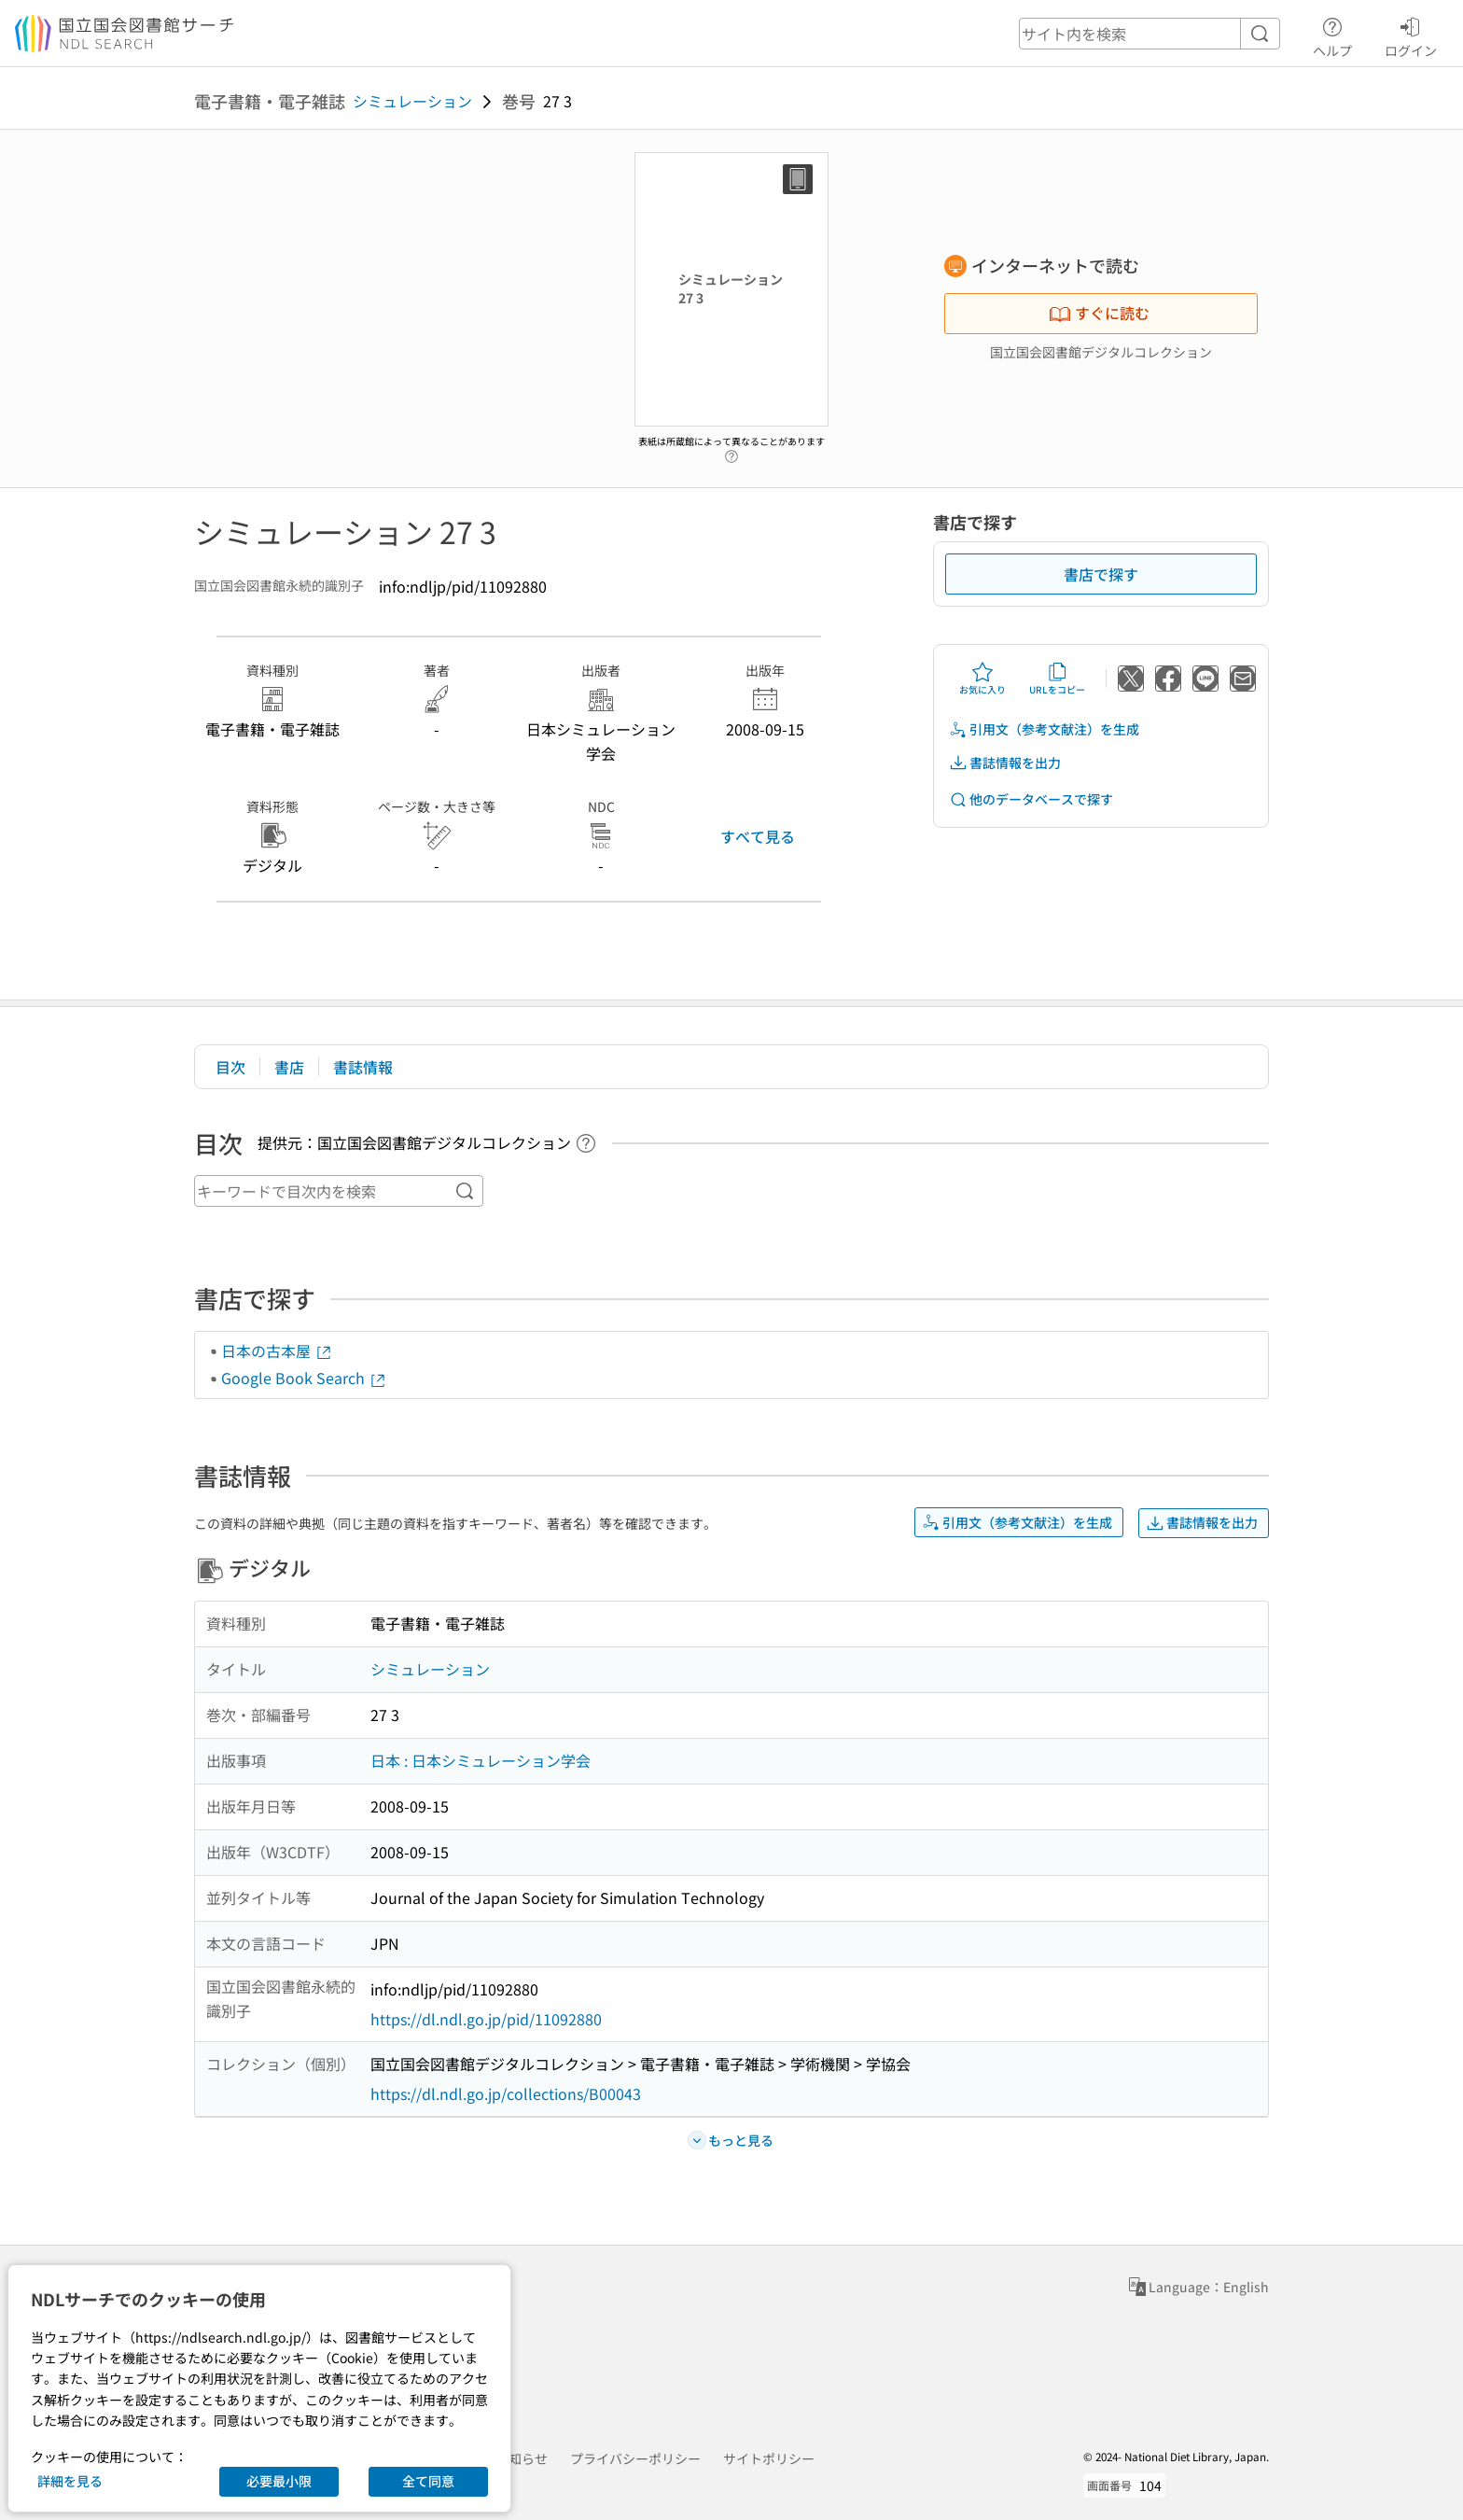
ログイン (1411, 34)
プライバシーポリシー (635, 2458)
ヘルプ (1332, 34)
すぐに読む (1099, 312)
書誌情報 (363, 1067)
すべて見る (757, 836)
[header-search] (1149, 33)
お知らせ (521, 2458)
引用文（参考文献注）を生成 (1044, 729)
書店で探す (1101, 574)
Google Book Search (304, 1377)
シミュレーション (412, 101)
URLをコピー (1057, 678)
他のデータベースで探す (1031, 799)
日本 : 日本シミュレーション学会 (480, 1760)
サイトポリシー (769, 2458)
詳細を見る (70, 2480)
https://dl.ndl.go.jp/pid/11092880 (486, 2019)
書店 (289, 1067)
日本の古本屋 (277, 1350)
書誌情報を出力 (1005, 763)
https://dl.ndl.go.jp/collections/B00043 (505, 2093)
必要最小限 (279, 2480)
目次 (230, 1067)
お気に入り (982, 678)
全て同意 (428, 2480)
